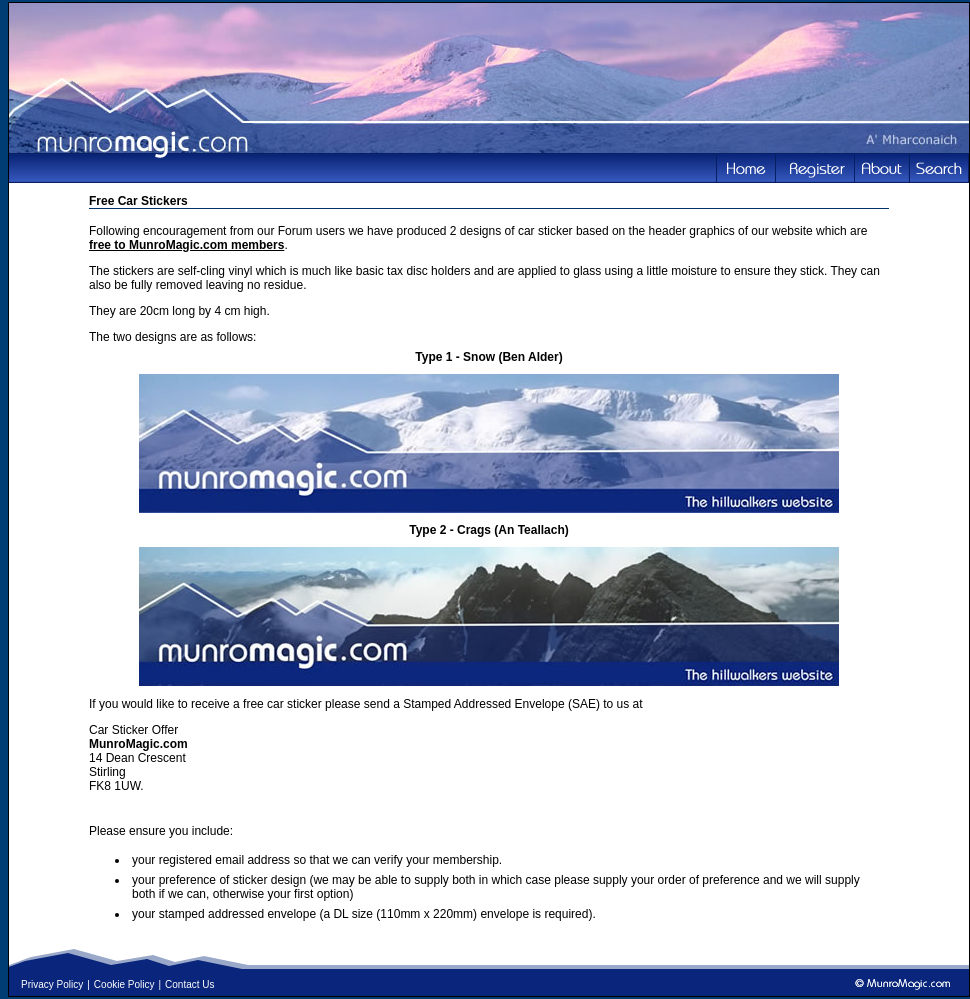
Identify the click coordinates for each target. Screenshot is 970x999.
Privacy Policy (52, 984)
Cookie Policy (124, 984)
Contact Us (189, 984)
